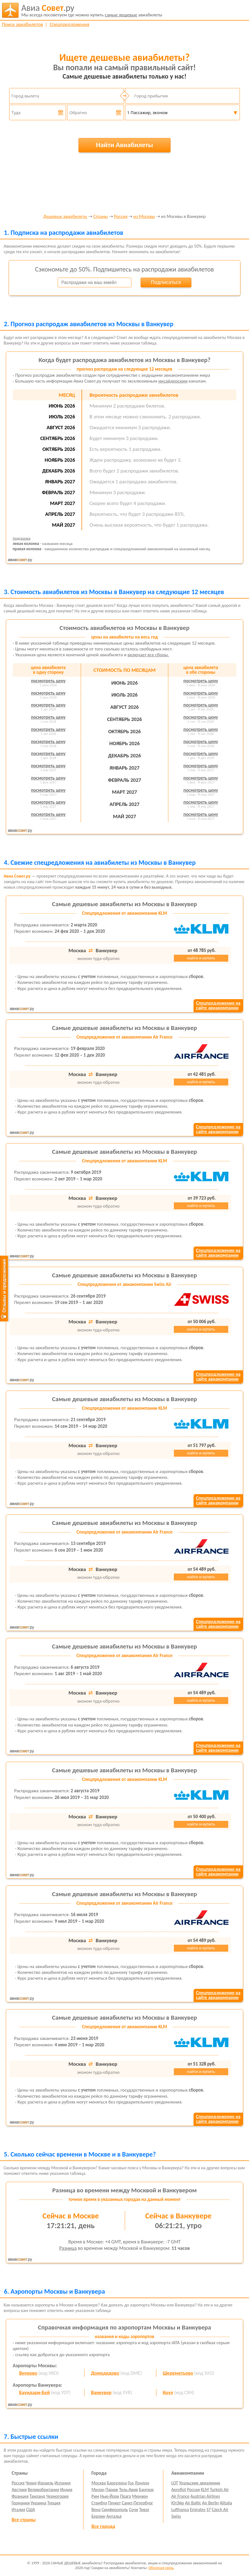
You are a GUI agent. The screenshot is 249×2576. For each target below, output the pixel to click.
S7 (209, 2509)
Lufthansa (180, 2509)
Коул (168, 2392)
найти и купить (201, 958)
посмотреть (48, 681)
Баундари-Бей (34, 2392)
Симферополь (114, 2509)
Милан (98, 2489)
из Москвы (144, 216)
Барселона (117, 2482)
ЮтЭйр (177, 2502)
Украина (38, 2502)
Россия (121, 216)
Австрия (19, 2489)
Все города (103, 2526)
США (30, 2509)
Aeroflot (178, 2489)
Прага (125, 2496)
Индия (66, 2489)
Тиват (144, 2509)
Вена (96, 2509)
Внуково (28, 2373)
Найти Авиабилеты (124, 144)
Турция (53, 2502)
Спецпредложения (69, 24)
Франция (20, 2496)
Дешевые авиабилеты (65, 216)
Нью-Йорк (109, 2496)
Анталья (114, 2516)
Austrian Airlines (205, 2496)
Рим (95, 2496)
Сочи (133, 2509)
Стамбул (99, 2502)
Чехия (31, 2482)
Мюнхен (140, 2496)
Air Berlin (210, 2502)
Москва (99, 2482)
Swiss (176, 2516)
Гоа (131, 2482)
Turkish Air (219, 2489)
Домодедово (105, 2373)
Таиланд (37, 2496)
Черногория (57, 2496)
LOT (174, 2482)
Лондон (142, 2482)
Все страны (23, 2520)
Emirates (197, 2509)
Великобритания (43, 2489)
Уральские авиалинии (199, 2482)
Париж (111, 2489)
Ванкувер (101, 2392)
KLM (205, 2489)
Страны (100, 216)
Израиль (45, 2482)
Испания (62, 2482)
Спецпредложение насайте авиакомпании (218, 1005)
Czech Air (220, 2509)
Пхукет (114, 2502)
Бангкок (146, 2489)
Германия (21, 2502)
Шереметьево (178, 2373)
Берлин (98, 2516)
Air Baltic (193, 2502)
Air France (180, 2496)
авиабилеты (91, 10)
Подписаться (166, 282)
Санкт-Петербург (137, 2502)
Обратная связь (161, 2567)
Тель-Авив (128, 2489)
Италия (18, 2509)
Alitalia (226, 2502)
